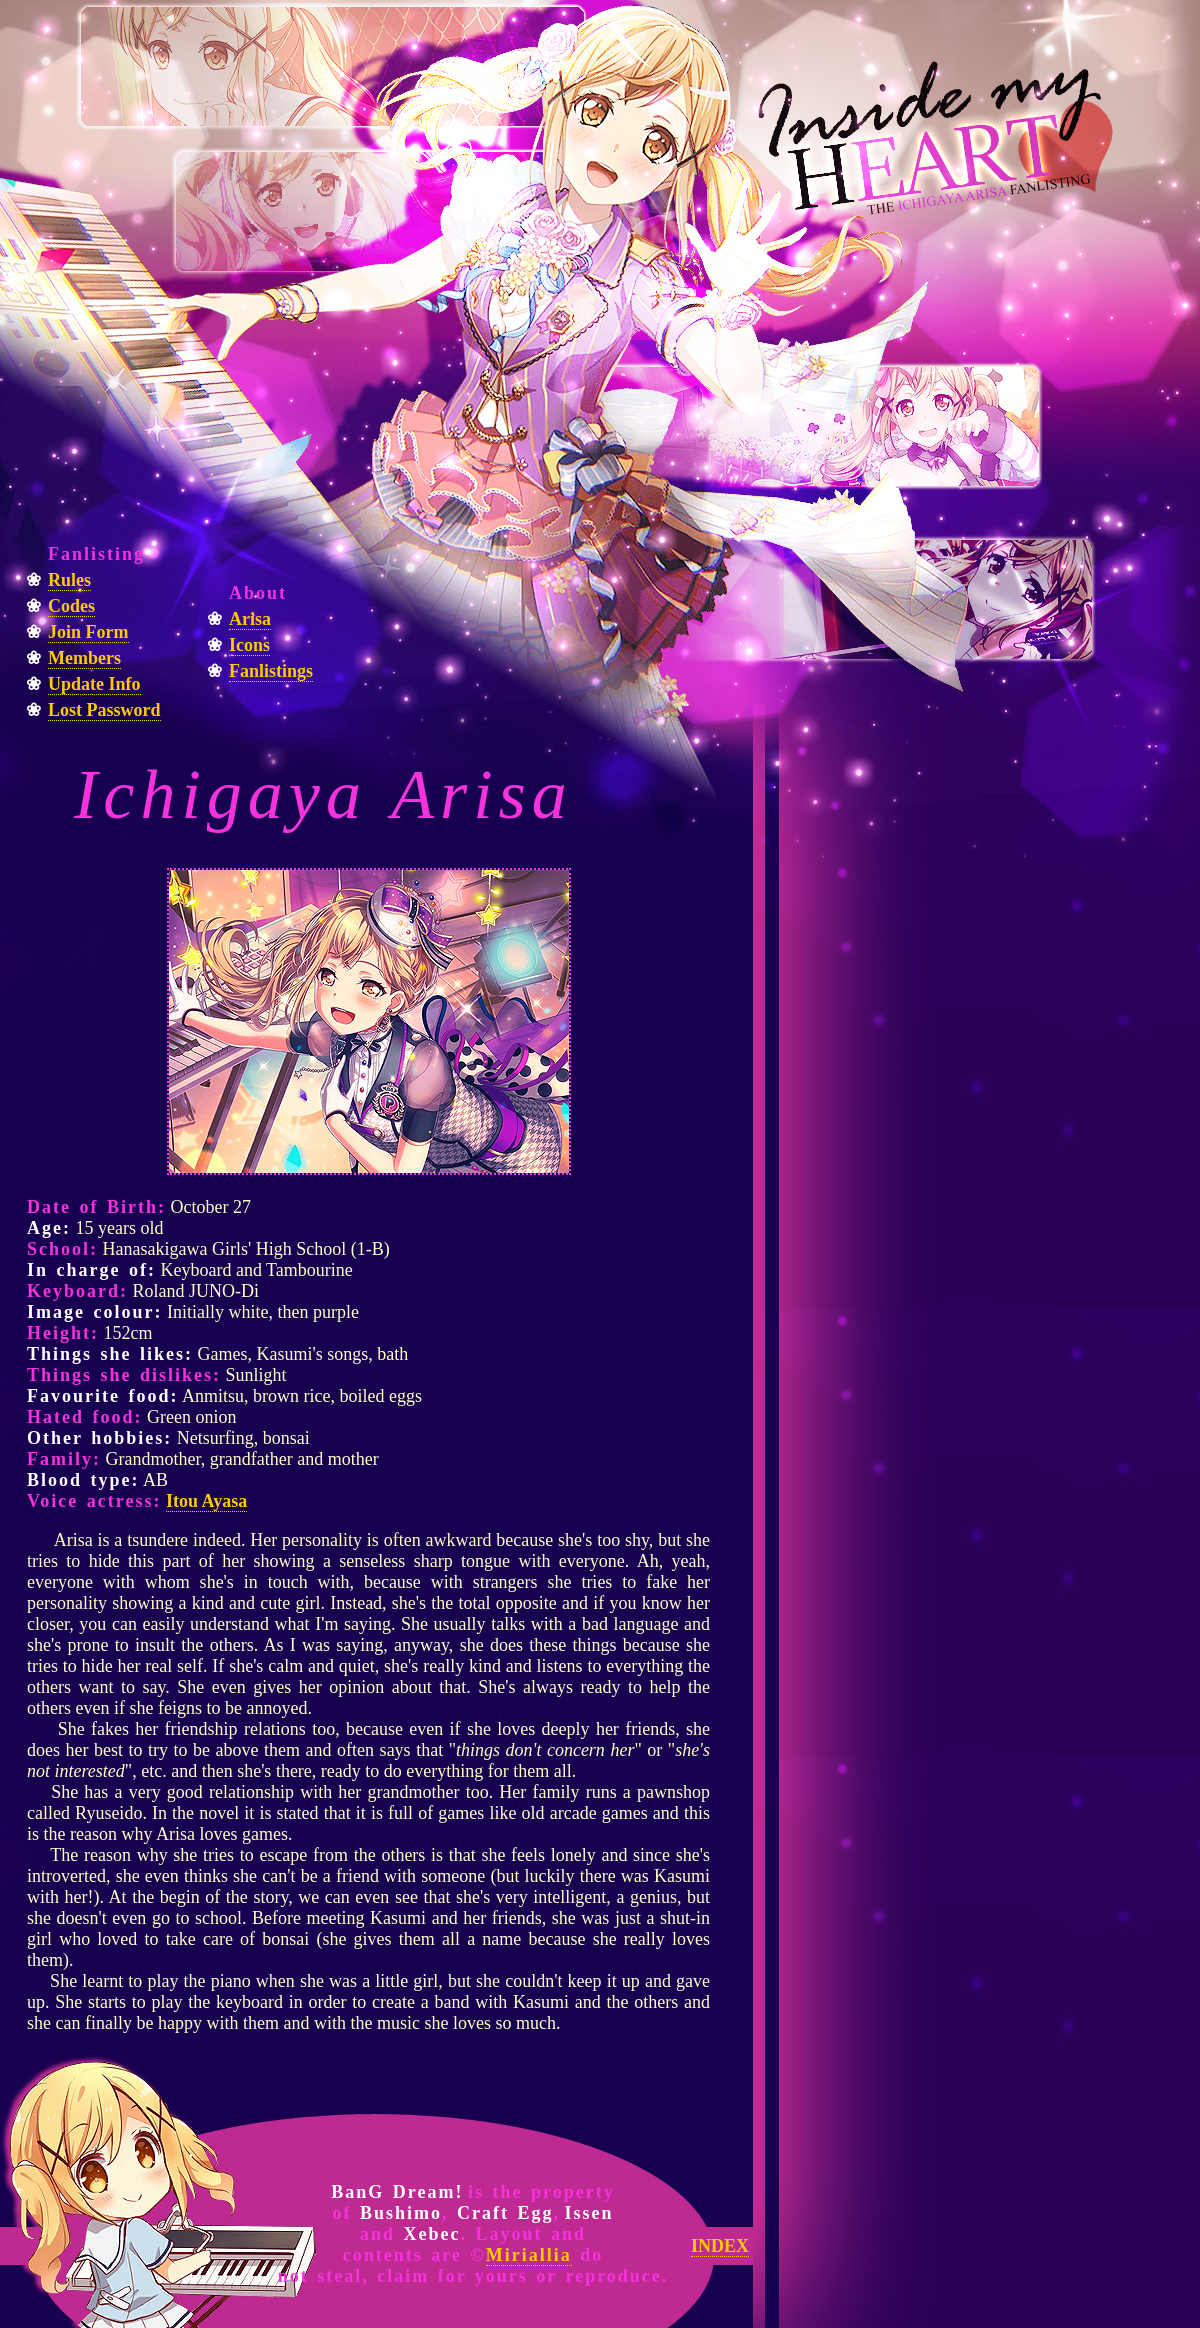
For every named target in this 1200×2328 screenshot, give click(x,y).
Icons (249, 645)
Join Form (88, 632)
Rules (69, 580)
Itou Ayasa (206, 1501)
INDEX (720, 2246)
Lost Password (104, 710)
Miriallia (529, 2255)
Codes (71, 606)
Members (84, 658)
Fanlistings (271, 671)
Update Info (94, 684)
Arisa (250, 619)
